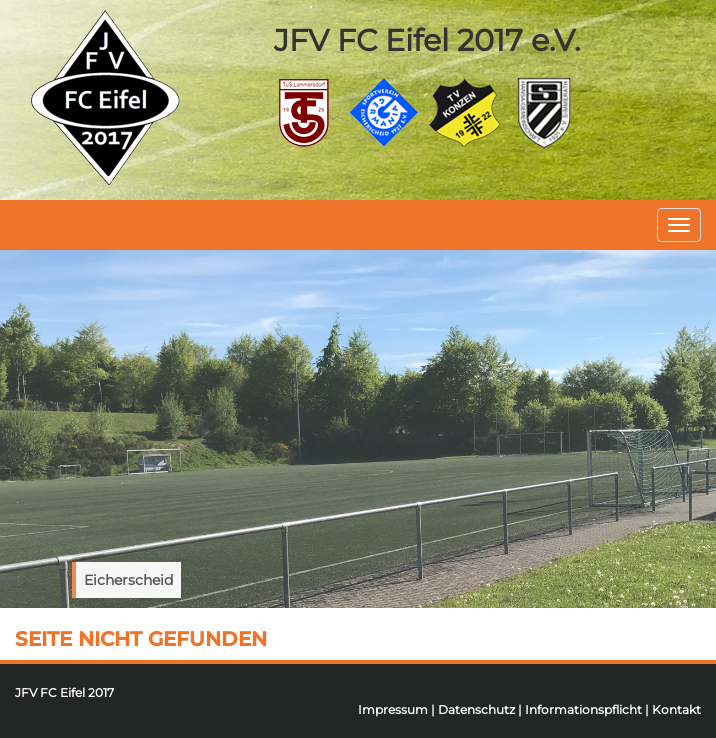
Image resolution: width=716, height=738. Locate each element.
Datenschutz (476, 709)
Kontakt (676, 709)
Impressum (393, 709)
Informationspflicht (583, 709)
